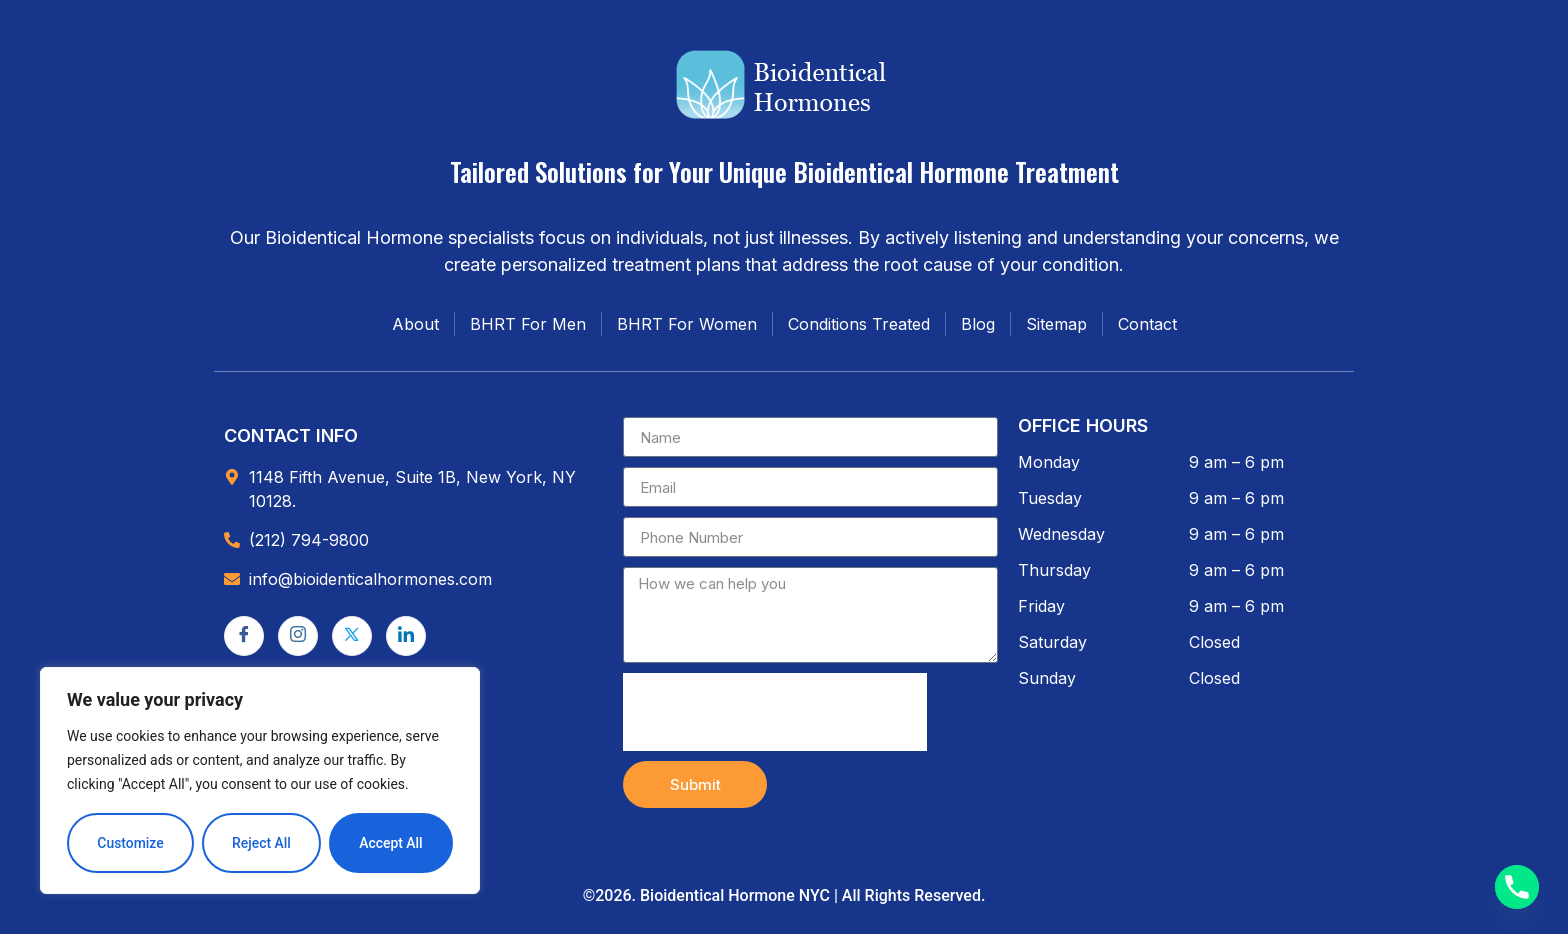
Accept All (391, 843)
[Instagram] (298, 636)
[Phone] (1517, 887)
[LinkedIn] (406, 636)
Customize (130, 843)
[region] (260, 781)
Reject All (261, 843)
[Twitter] (352, 636)
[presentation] (775, 712)
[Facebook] (244, 636)
